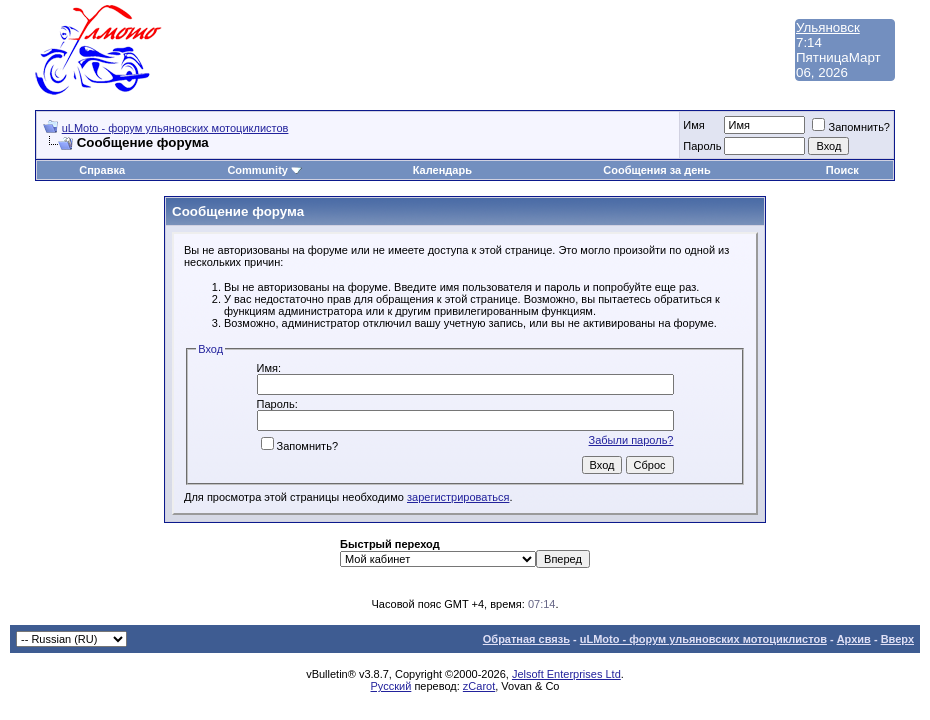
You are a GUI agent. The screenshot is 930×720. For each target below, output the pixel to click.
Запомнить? (851, 127)
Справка (102, 170)
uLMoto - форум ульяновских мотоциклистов (175, 128)
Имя (693, 125)
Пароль (702, 146)
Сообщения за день (656, 170)
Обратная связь (526, 639)
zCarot (479, 686)
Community (264, 170)
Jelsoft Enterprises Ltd (566, 674)
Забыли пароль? (631, 440)
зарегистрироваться (458, 497)
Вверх (897, 639)
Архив (854, 639)
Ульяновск (828, 27)
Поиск (842, 170)
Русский (391, 686)
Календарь (442, 170)
